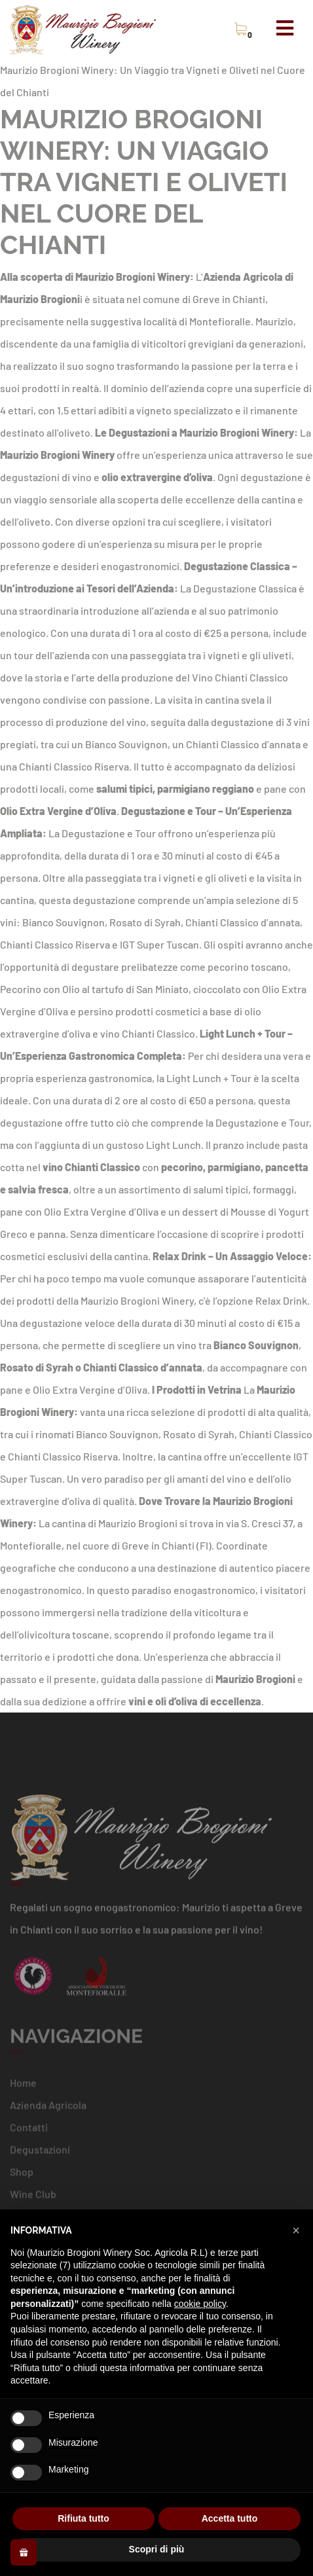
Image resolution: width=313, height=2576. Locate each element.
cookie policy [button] (200, 2303)
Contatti (29, 2130)
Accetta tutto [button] (230, 2518)
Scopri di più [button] (157, 2549)
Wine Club (33, 2197)
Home (23, 2086)
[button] (295, 2230)
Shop (21, 2175)
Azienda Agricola (48, 2108)
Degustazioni (40, 2153)
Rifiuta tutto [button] (83, 2518)
